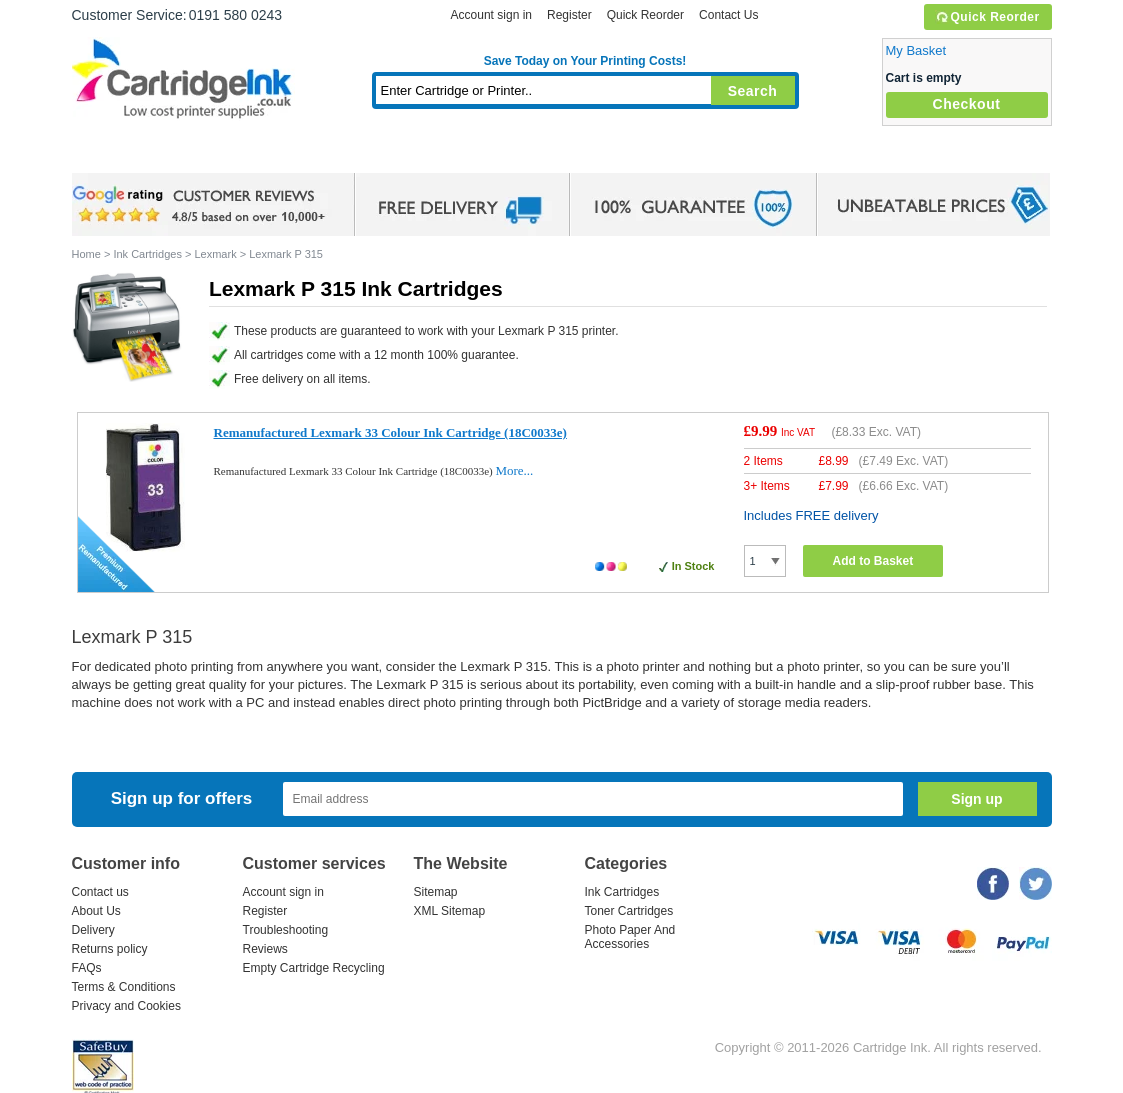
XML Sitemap (450, 911)
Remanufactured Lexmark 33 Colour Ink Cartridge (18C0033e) (390, 432)
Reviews (265, 949)
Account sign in (491, 15)
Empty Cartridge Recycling (314, 968)
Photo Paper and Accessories (589, 154)
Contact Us (728, 15)
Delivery (93, 930)
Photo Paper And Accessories (630, 937)
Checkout (967, 104)
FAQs (87, 968)
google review (202, 205)
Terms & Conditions (124, 987)
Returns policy (110, 949)
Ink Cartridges (224, 154)
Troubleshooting (286, 930)
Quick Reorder (987, 17)
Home (112, 154)
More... (514, 470)
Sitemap (436, 892)
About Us (96, 911)
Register (569, 15)
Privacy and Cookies (126, 1006)
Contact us (100, 892)
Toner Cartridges (378, 154)
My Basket (916, 50)
